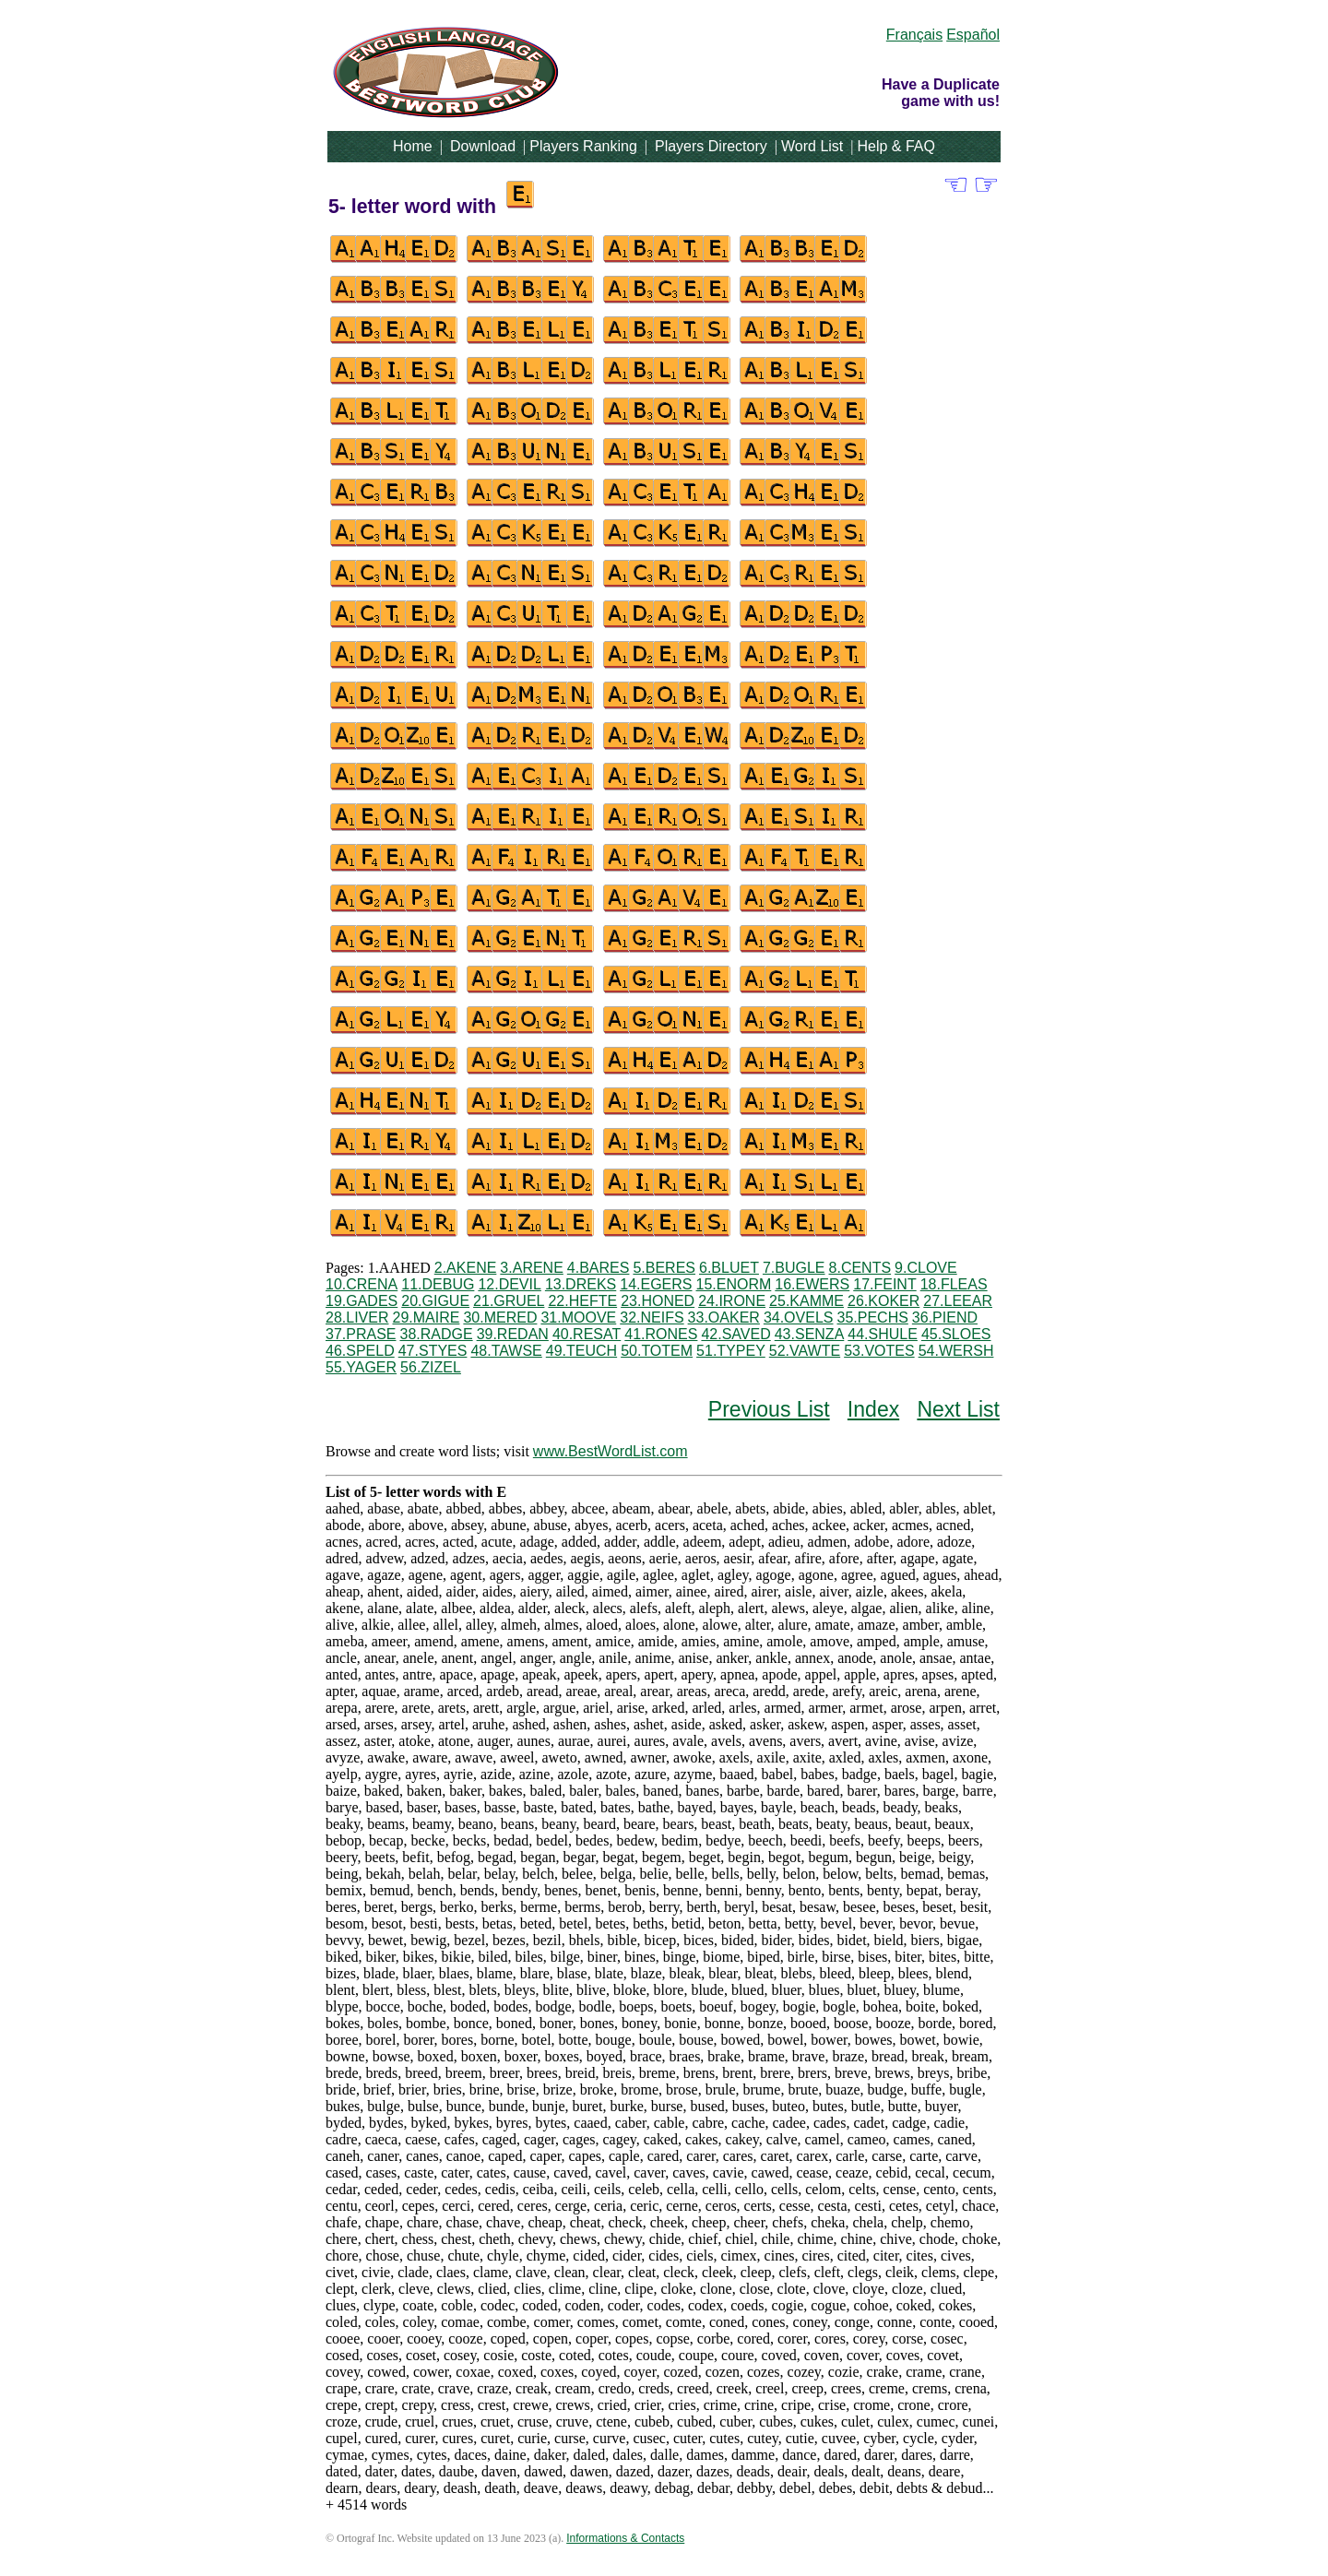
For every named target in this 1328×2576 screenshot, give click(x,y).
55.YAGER (361, 1367)
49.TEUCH (581, 1351)
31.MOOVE (578, 1317)
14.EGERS (656, 1284)
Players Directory (711, 146)
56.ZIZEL (430, 1367)
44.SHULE (883, 1334)
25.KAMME (806, 1301)
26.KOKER (883, 1301)
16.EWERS (812, 1284)
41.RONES (660, 1334)
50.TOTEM (657, 1351)
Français (914, 34)
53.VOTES (879, 1351)
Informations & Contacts (625, 2538)
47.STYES (433, 1351)
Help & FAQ (895, 146)
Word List (812, 146)
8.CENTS (860, 1268)
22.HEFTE (582, 1301)
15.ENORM (734, 1284)
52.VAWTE (804, 1351)
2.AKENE (465, 1268)
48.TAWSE (505, 1351)
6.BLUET (729, 1268)
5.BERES (664, 1268)
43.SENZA (810, 1334)
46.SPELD (360, 1351)
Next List (958, 1409)
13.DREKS (580, 1284)
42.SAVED (735, 1334)
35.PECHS (871, 1317)
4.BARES (598, 1268)
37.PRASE (361, 1334)
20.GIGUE (435, 1301)
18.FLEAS (954, 1284)
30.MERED (500, 1317)
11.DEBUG (437, 1284)
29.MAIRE (425, 1317)
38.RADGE (435, 1334)
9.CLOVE (926, 1268)
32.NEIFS (651, 1317)
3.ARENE (531, 1268)
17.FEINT (884, 1284)
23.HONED (657, 1301)
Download (483, 146)
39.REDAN (513, 1334)
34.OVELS (799, 1317)
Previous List (769, 1409)
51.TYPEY (730, 1351)
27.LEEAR (957, 1301)
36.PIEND (945, 1317)
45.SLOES (956, 1334)
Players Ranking (583, 146)
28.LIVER (357, 1317)
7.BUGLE (794, 1268)
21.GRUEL (508, 1301)
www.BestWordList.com (610, 1451)
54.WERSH (956, 1351)
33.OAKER (724, 1317)
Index (873, 1409)
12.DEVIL (509, 1284)
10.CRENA (361, 1284)
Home (413, 146)
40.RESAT (586, 1334)
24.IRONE (731, 1301)
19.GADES (361, 1301)
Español (973, 34)
